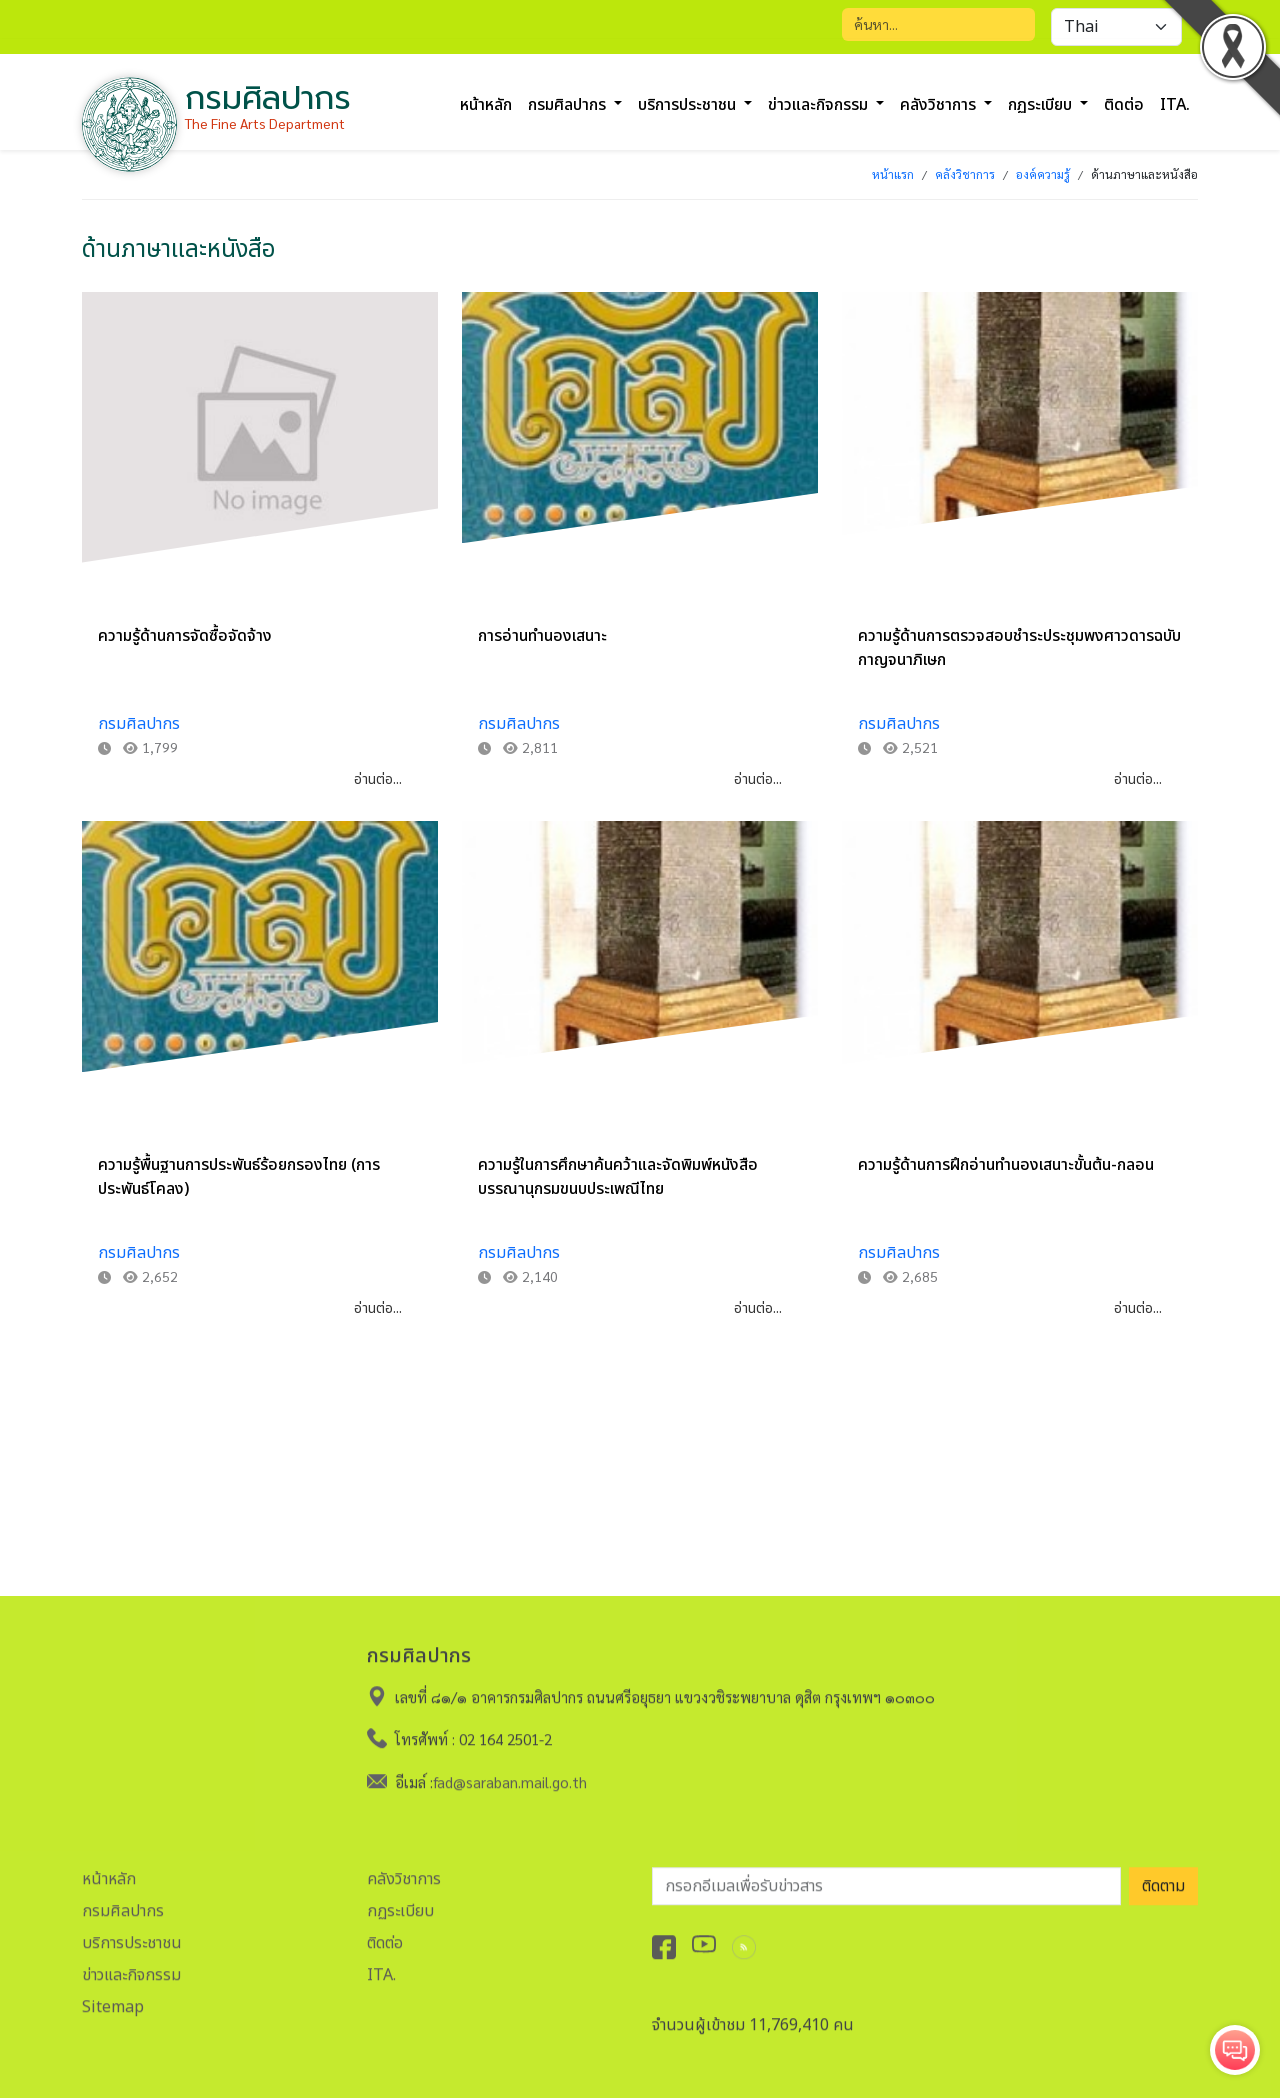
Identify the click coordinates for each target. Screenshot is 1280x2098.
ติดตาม (1163, 1880)
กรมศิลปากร (139, 724)
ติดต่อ (1124, 105)
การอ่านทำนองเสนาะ (542, 636)
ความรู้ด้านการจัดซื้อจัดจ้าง (185, 636)
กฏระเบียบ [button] (1042, 105)
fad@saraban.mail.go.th (510, 1775)
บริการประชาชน (132, 1937)
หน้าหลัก (486, 105)
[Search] (938, 24)
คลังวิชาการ (965, 174)
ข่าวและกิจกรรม (131, 1969)
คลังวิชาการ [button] (940, 105)
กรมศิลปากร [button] (569, 105)
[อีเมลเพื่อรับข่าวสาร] (886, 1880)
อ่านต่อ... (378, 779)
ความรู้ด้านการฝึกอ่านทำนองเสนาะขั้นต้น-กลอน (1006, 1165)
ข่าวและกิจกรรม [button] (820, 105)
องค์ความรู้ (1043, 174)
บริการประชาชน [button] (689, 105)
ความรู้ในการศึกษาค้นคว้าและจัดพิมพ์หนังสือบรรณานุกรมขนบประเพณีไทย (618, 1177)
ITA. (381, 1969)
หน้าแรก (893, 174)
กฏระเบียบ (400, 1905)
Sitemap (113, 2001)
